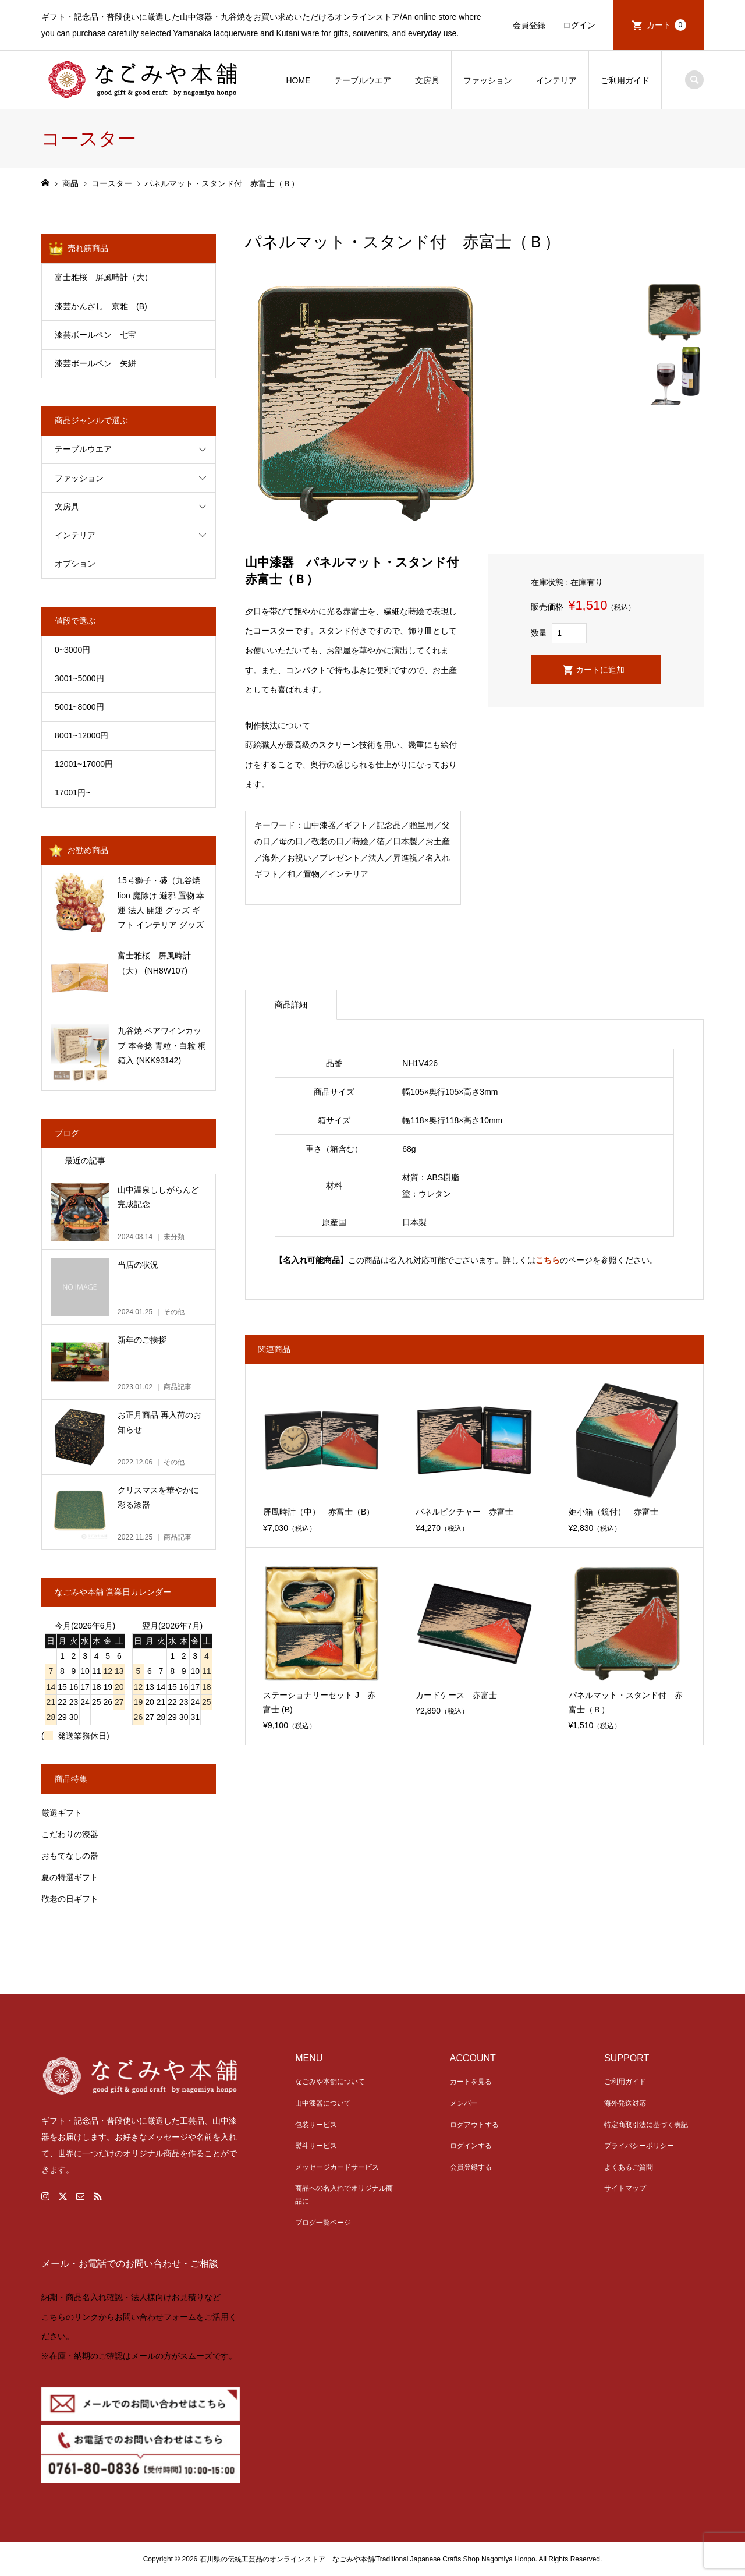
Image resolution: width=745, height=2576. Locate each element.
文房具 (427, 80)
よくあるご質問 (628, 2167)
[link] (372, 2329)
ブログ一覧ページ (323, 2222)
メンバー (464, 2103)
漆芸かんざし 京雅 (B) (117, 306)
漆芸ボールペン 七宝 (95, 334)
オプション (75, 563)
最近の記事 (85, 1160)
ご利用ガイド (625, 80)
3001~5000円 (79, 678)
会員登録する (471, 2167)
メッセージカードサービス (337, 2167)
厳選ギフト (61, 1812)
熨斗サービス (316, 2146)
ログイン (579, 25)
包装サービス (316, 2125)
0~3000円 (72, 649)
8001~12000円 (81, 735)
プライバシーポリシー (639, 2146)
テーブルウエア (362, 80)
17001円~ (72, 792)
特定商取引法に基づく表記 (646, 2125)
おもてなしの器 (69, 1855)
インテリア (556, 80)
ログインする (471, 2146)
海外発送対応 (625, 2103)
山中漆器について (323, 2103)
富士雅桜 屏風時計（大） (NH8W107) (154, 963)
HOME (298, 80)
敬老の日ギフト (69, 1898)
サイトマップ (625, 2188)
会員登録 (529, 25)
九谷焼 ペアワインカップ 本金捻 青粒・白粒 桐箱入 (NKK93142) (162, 1045)
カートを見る (471, 2082)
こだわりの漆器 (69, 1834)
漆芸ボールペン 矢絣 (95, 363)
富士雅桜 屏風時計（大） (103, 277)
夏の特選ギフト (69, 1877)
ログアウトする (474, 2125)
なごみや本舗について (330, 2082)
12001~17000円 (84, 764)
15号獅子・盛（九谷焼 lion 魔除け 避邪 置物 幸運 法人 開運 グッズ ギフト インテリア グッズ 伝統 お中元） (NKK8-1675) (161, 904)
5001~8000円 (79, 707)
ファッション (487, 80)
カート (666, 25)
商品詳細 (291, 1004)
